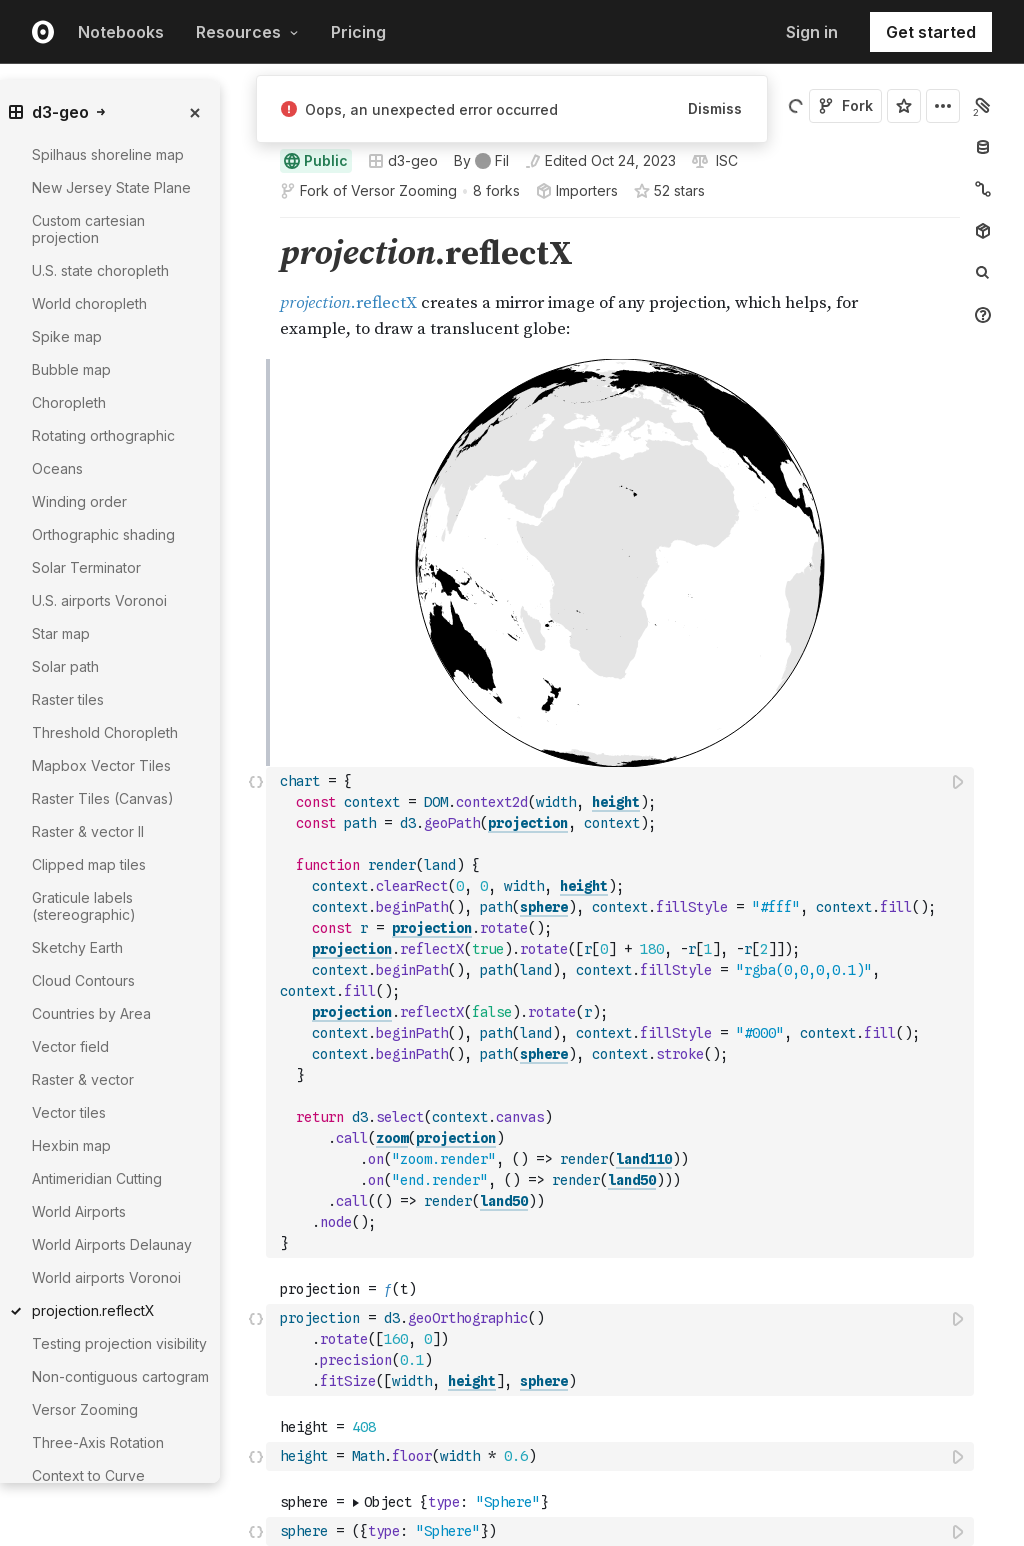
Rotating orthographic (103, 435)
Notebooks (121, 32)
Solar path (65, 666)
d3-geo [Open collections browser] (403, 160)
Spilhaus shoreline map (108, 154)
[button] (256, 226)
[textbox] (622, 604)
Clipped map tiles (89, 864)
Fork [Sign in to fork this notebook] (845, 105)
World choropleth (89, 303)
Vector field (70, 1046)
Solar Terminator (86, 567)
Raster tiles (68, 699)
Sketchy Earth (77, 947)
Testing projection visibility (119, 1343)
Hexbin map (71, 1145)
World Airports (79, 1211)
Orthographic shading (103, 534)
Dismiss (715, 108)
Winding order (79, 501)
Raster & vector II (88, 831)
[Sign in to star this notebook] (904, 106)
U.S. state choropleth (100, 270)
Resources (247, 32)
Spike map (67, 336)
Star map (61, 633)
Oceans (57, 468)
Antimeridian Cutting (97, 1178)
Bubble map (71, 369)
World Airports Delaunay (112, 1244)
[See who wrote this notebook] (481, 161)
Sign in (812, 32)
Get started (931, 32)
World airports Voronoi (106, 1277)
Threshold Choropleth (105, 732)
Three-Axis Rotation (98, 1442)
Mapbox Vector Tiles (101, 765)
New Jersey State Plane (111, 187)
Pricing (358, 32)
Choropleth (69, 402)
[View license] (725, 161)
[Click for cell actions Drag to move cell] (256, 604)
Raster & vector (83, 1079)
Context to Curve (88, 1475)
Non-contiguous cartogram (120, 1376)
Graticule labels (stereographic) (84, 906)
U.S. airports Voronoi (99, 600)
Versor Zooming (404, 190)
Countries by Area (91, 1013)
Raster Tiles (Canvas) (103, 798)
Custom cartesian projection (88, 229)
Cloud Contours (83, 980)
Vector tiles (69, 1112)
